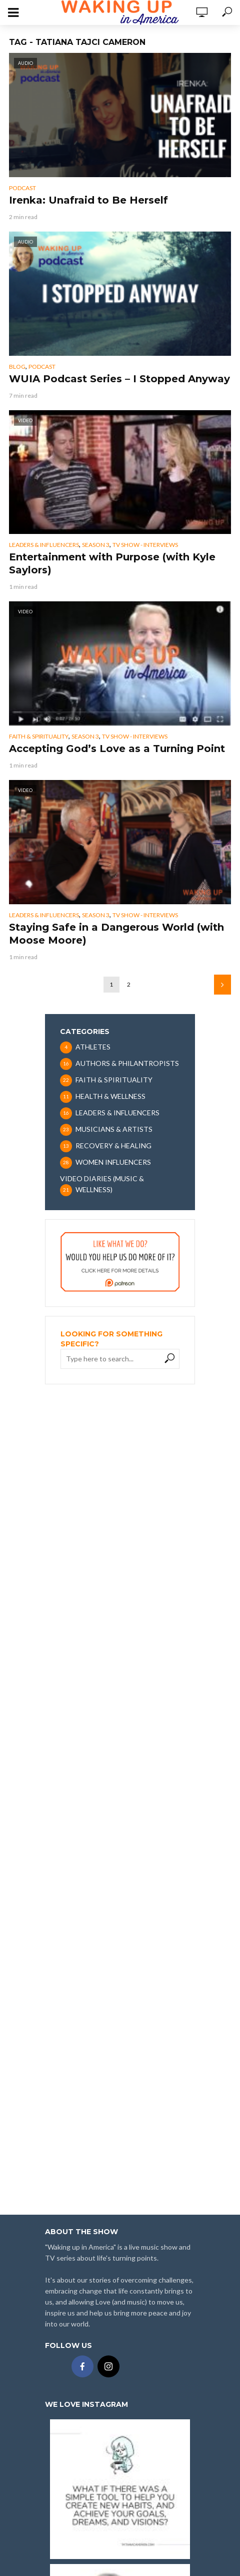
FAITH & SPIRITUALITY (38, 736)
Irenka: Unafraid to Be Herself (88, 200)
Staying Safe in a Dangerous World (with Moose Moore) (116, 933)
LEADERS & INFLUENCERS (44, 544)
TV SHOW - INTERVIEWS (145, 544)
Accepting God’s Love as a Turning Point (117, 749)
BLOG (17, 366)
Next (222, 985)
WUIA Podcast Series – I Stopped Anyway (119, 379)
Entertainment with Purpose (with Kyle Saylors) (112, 563)
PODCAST (22, 188)
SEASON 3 (96, 544)
